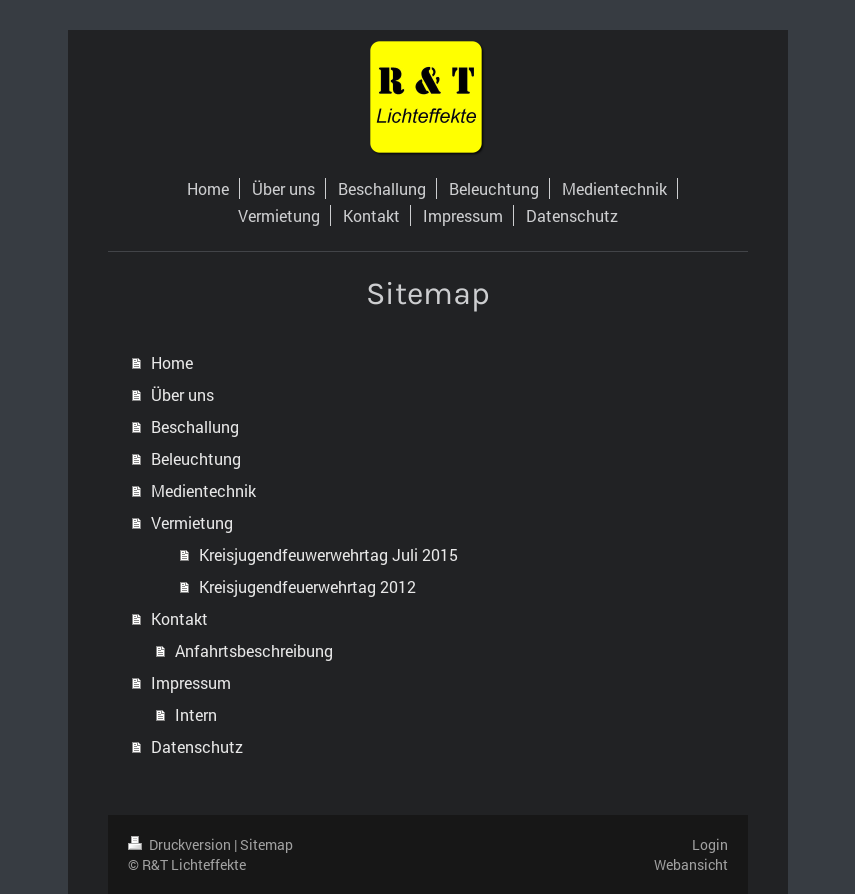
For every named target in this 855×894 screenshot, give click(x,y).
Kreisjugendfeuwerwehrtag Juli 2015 (328, 554)
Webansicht (691, 864)
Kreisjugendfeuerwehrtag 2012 (307, 586)
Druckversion (181, 844)
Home (172, 362)
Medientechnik (203, 490)
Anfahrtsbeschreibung (254, 650)
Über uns (182, 394)
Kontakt (179, 618)
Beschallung (195, 426)
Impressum (191, 682)
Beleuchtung (196, 458)
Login (710, 844)
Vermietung (192, 522)
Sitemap (266, 844)
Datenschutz (197, 746)
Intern (196, 714)
